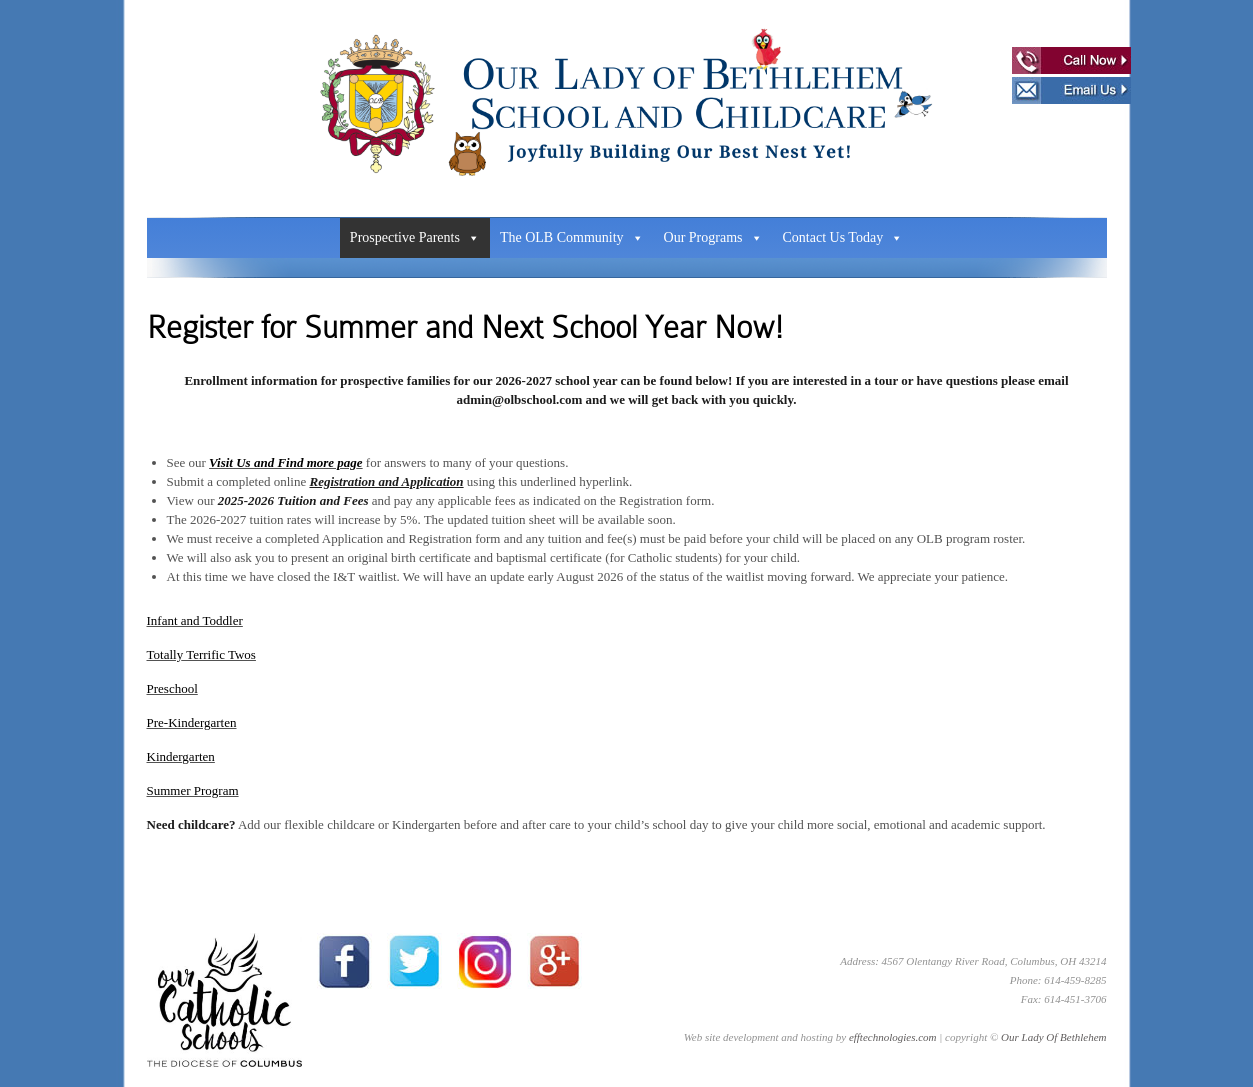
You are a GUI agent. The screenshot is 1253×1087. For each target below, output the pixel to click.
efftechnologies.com (893, 1037)
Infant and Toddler (195, 620)
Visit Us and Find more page (286, 462)
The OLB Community (572, 237)
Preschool (172, 688)
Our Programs (713, 237)
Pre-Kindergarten (192, 722)
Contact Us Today (843, 237)
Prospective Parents (415, 237)
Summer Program (193, 790)
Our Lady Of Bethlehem (1053, 1037)
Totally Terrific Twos (201, 654)
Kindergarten (181, 756)
